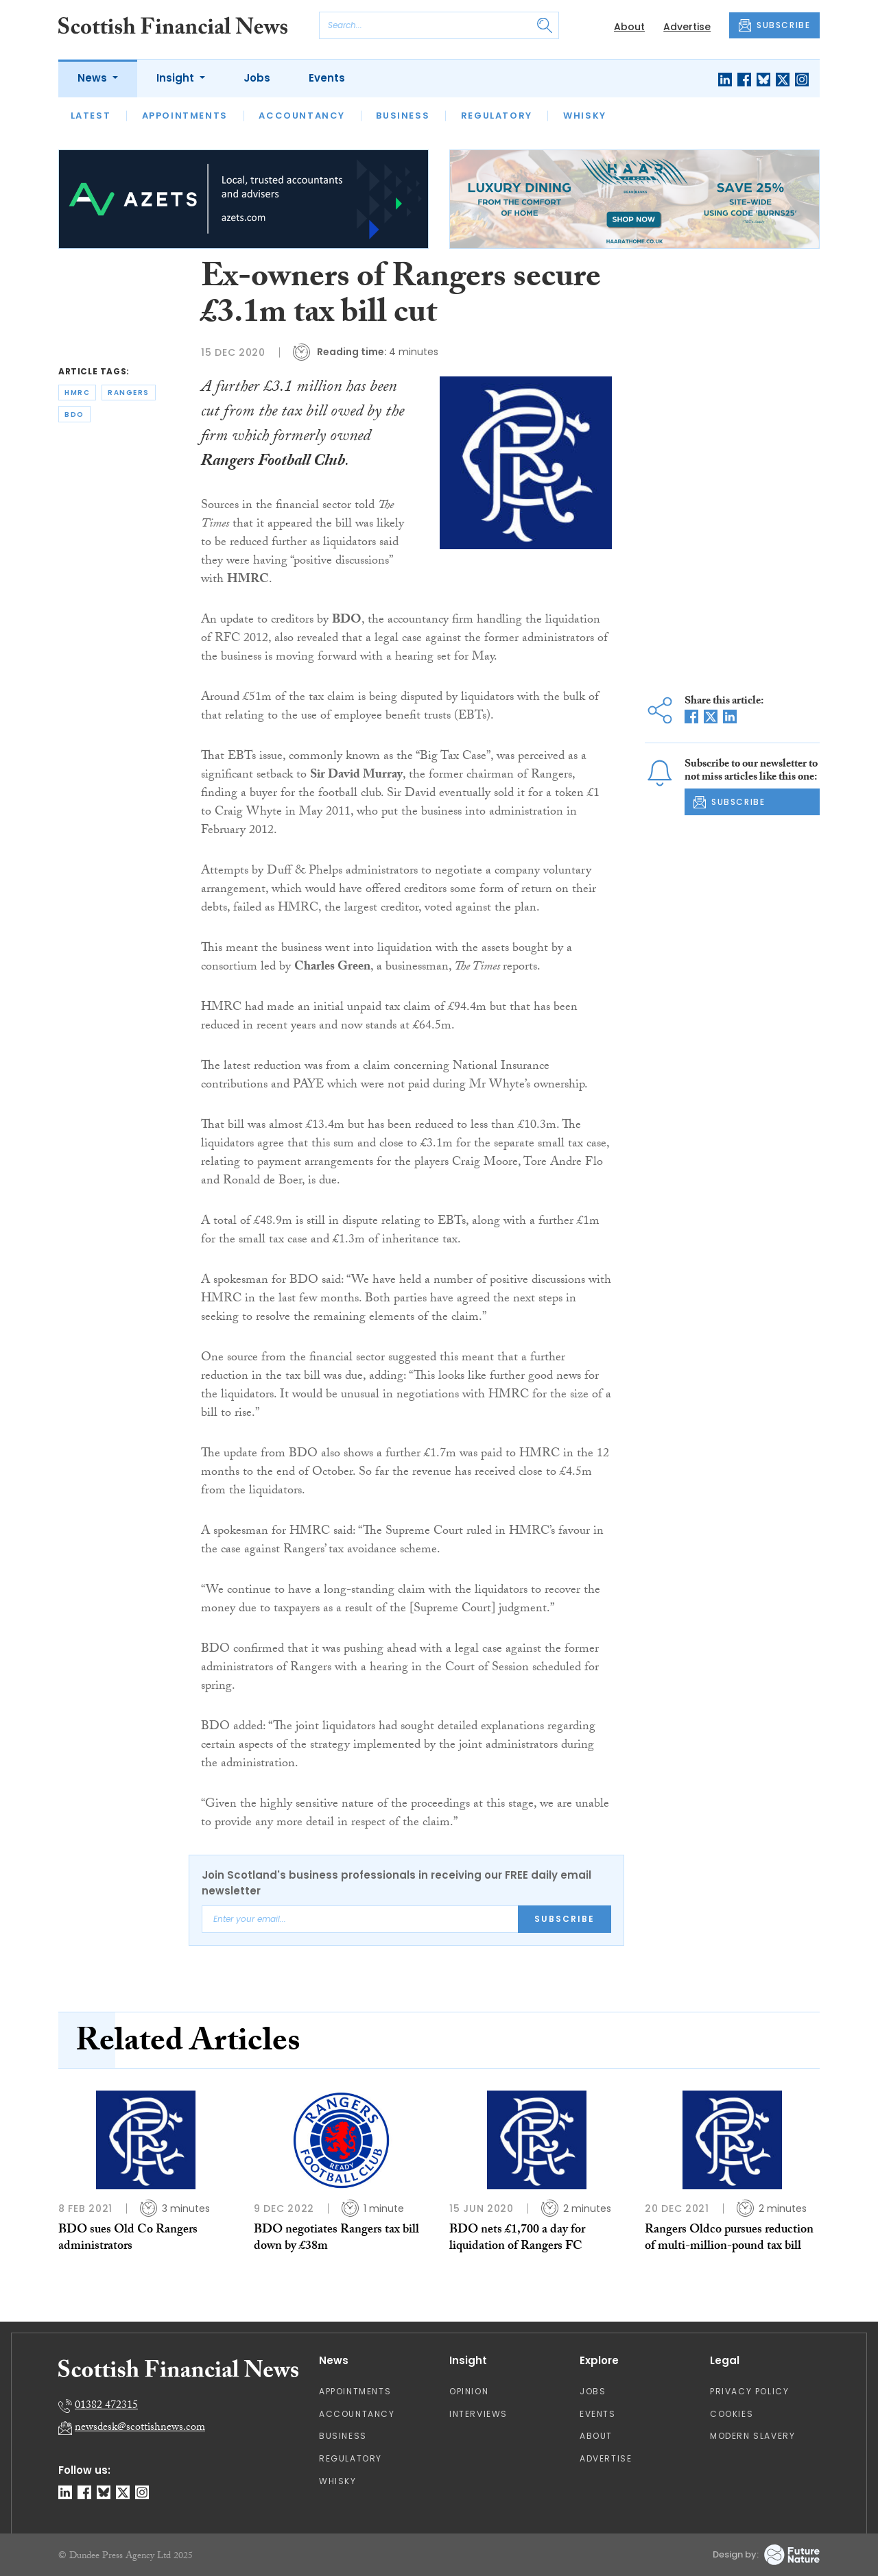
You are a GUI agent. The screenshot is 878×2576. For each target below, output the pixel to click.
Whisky (584, 115)
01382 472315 (106, 2406)
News (94, 78)
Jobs (257, 78)
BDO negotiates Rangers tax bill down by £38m (336, 2239)
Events (327, 78)
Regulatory (496, 115)
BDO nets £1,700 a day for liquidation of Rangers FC (517, 2239)
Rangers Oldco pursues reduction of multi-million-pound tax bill (729, 2239)
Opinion (468, 2391)
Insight (176, 78)
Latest (91, 115)
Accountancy (302, 115)
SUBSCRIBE (774, 25)
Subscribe (564, 1919)
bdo (74, 414)
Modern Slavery (752, 2436)
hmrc (77, 392)
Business (402, 115)
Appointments (185, 115)
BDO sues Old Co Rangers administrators (128, 2239)
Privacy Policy (749, 2391)
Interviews (478, 2414)
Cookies (731, 2414)
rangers (129, 392)
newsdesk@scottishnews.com (140, 2428)
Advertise (687, 27)
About (629, 27)
